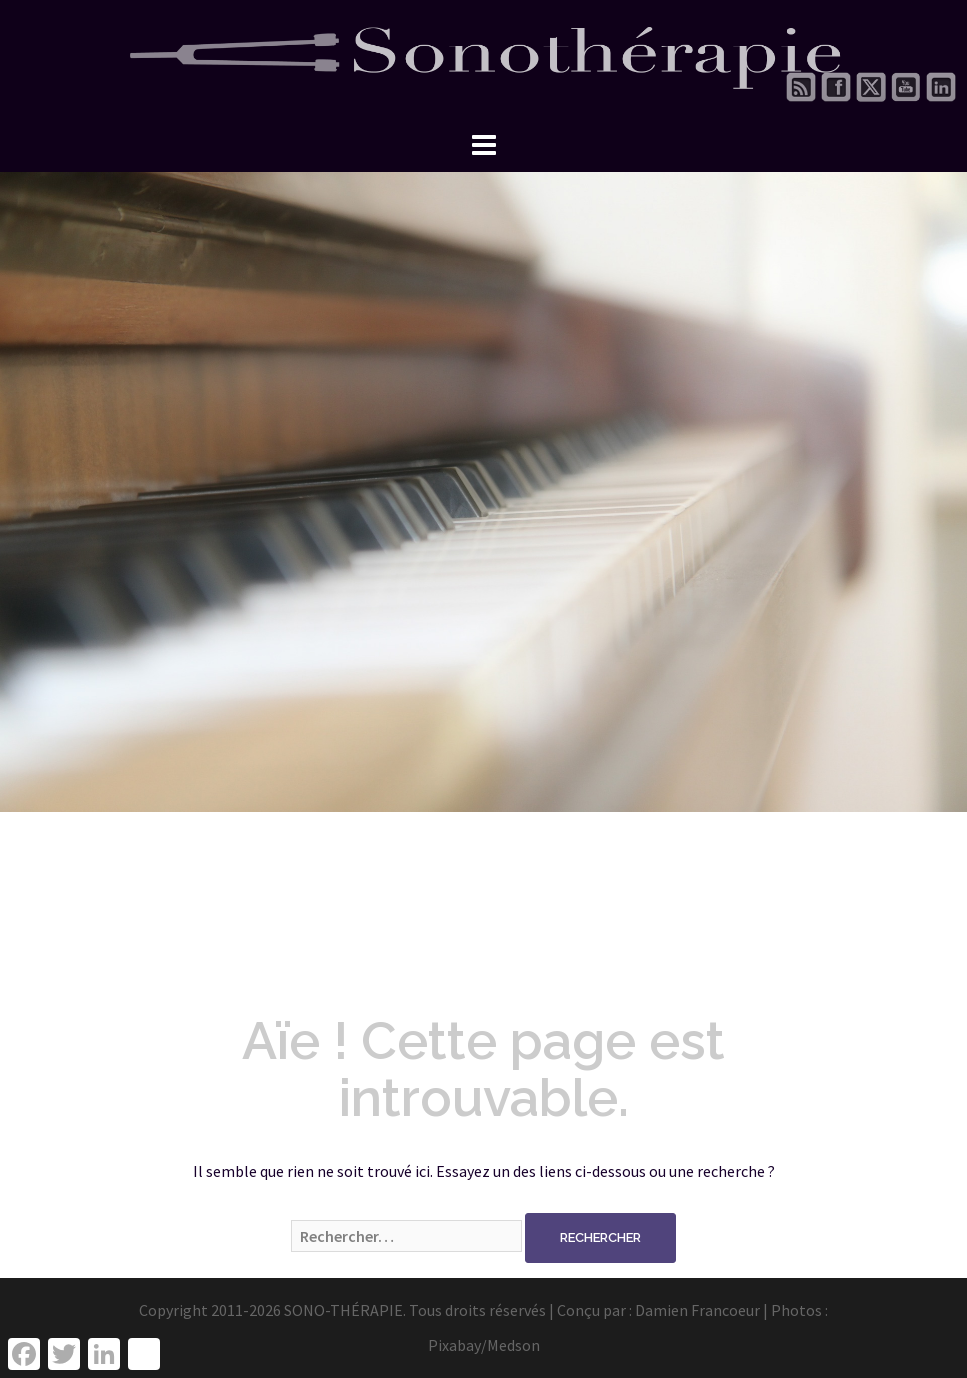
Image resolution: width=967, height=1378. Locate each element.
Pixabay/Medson (484, 1345)
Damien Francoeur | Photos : (731, 1310)
